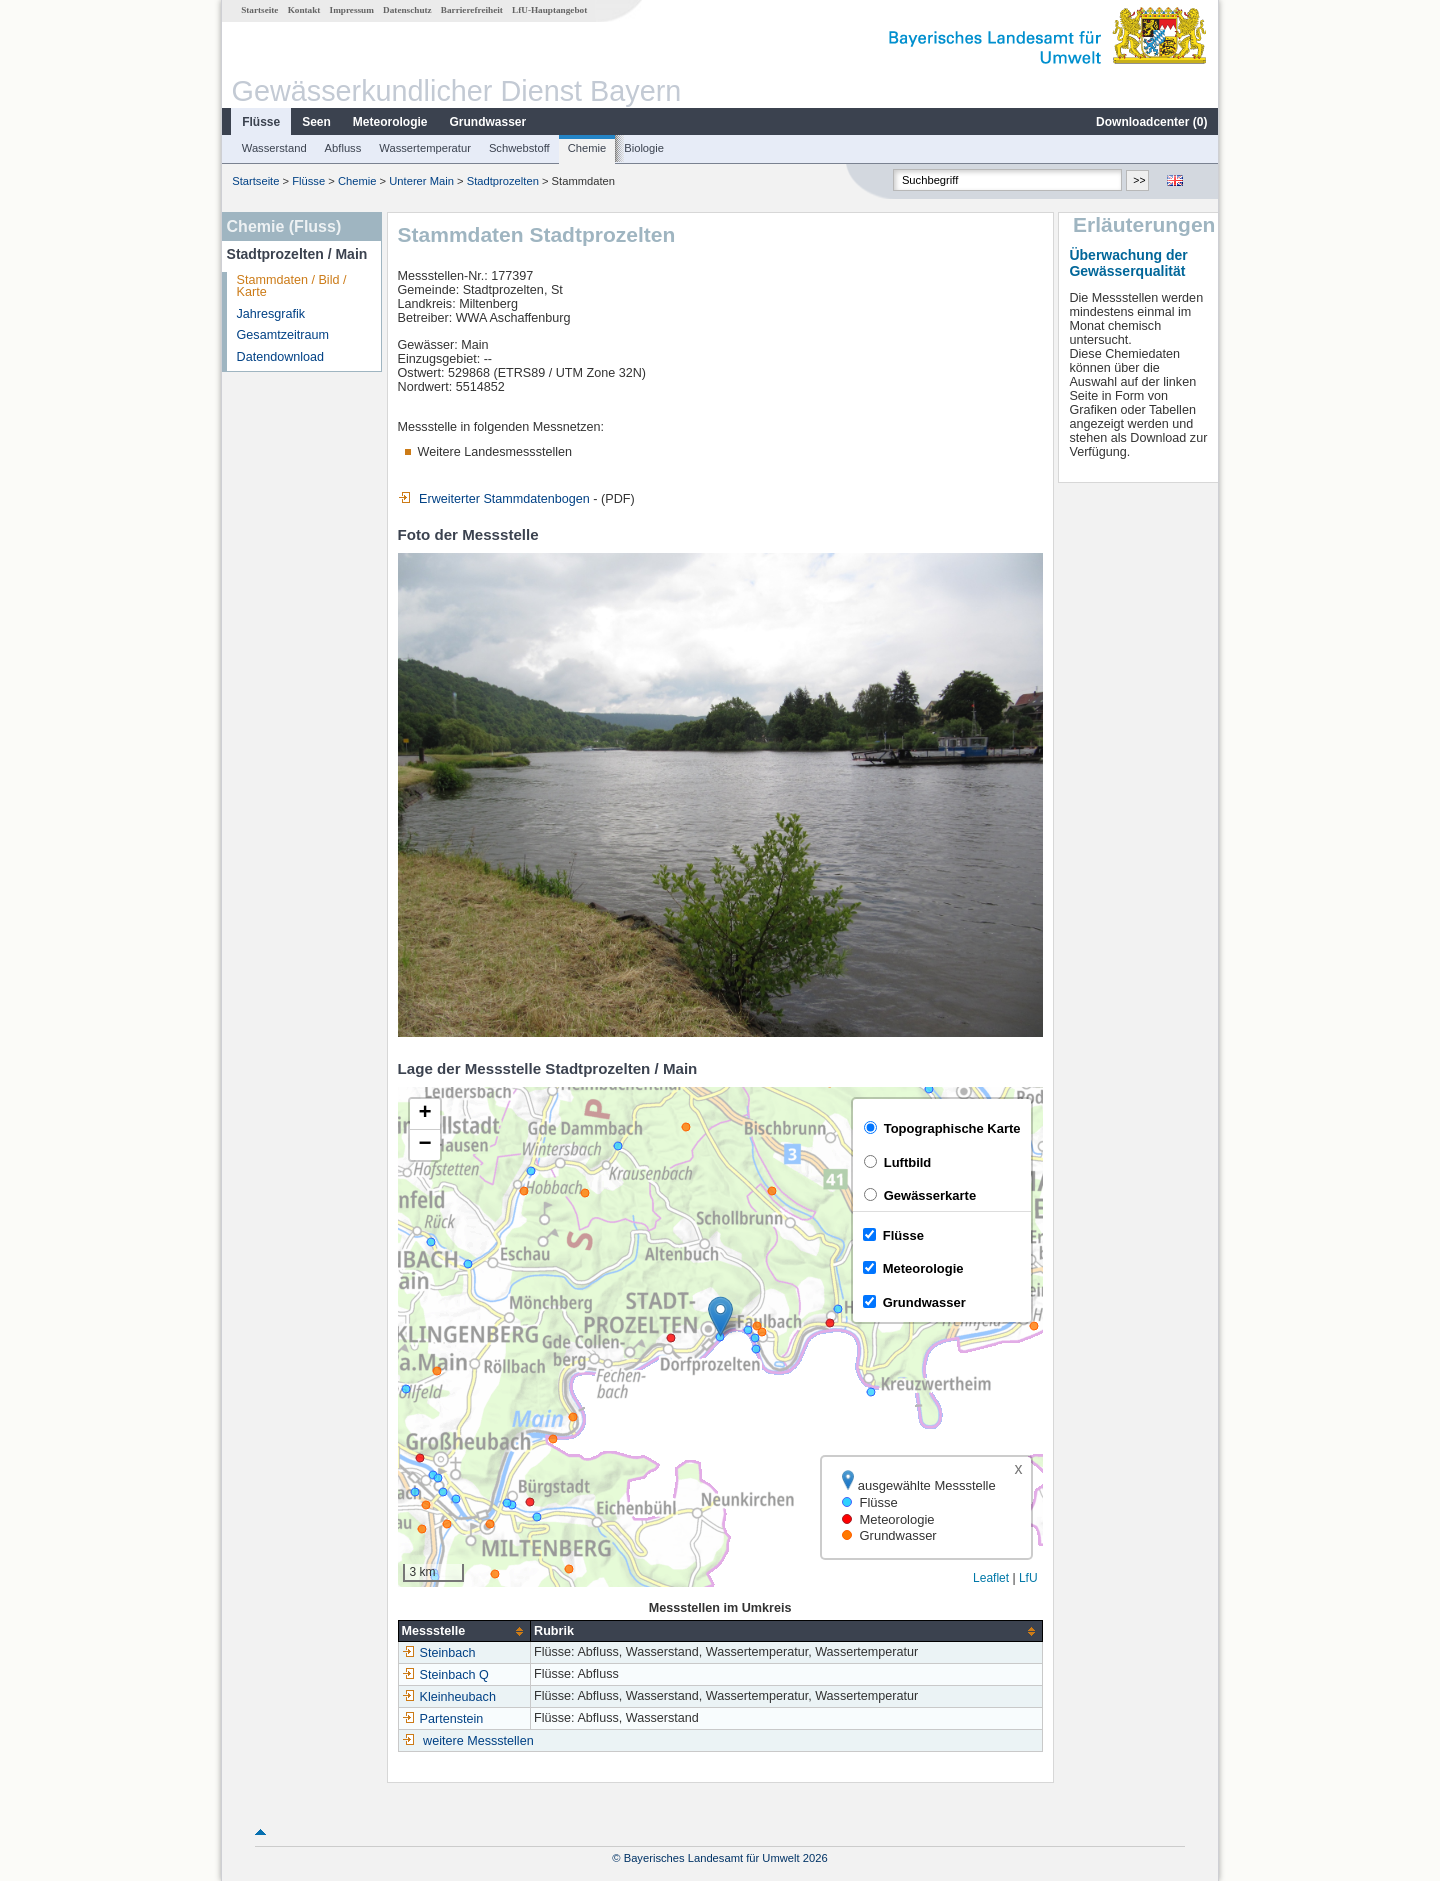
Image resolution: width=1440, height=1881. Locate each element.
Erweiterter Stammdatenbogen (494, 499)
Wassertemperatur (425, 148)
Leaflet (991, 1578)
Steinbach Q (445, 1675)
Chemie (587, 148)
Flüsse (261, 122)
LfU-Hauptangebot (549, 10)
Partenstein (443, 1719)
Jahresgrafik (271, 314)
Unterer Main (421, 181)
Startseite (259, 10)
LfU (1028, 1578)
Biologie (644, 148)
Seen (316, 122)
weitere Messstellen (478, 1741)
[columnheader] (464, 1631)
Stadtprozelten (503, 181)
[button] (720, 1316)
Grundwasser (488, 122)
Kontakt (304, 10)
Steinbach (439, 1653)
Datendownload (281, 357)
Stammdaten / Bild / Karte (292, 286)
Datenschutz (407, 10)
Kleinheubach (449, 1697)
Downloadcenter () (1151, 122)
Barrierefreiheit (472, 10)
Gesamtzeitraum (283, 335)
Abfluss (343, 148)
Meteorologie (390, 122)
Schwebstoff (519, 148)
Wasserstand (274, 148)
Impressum (352, 10)
